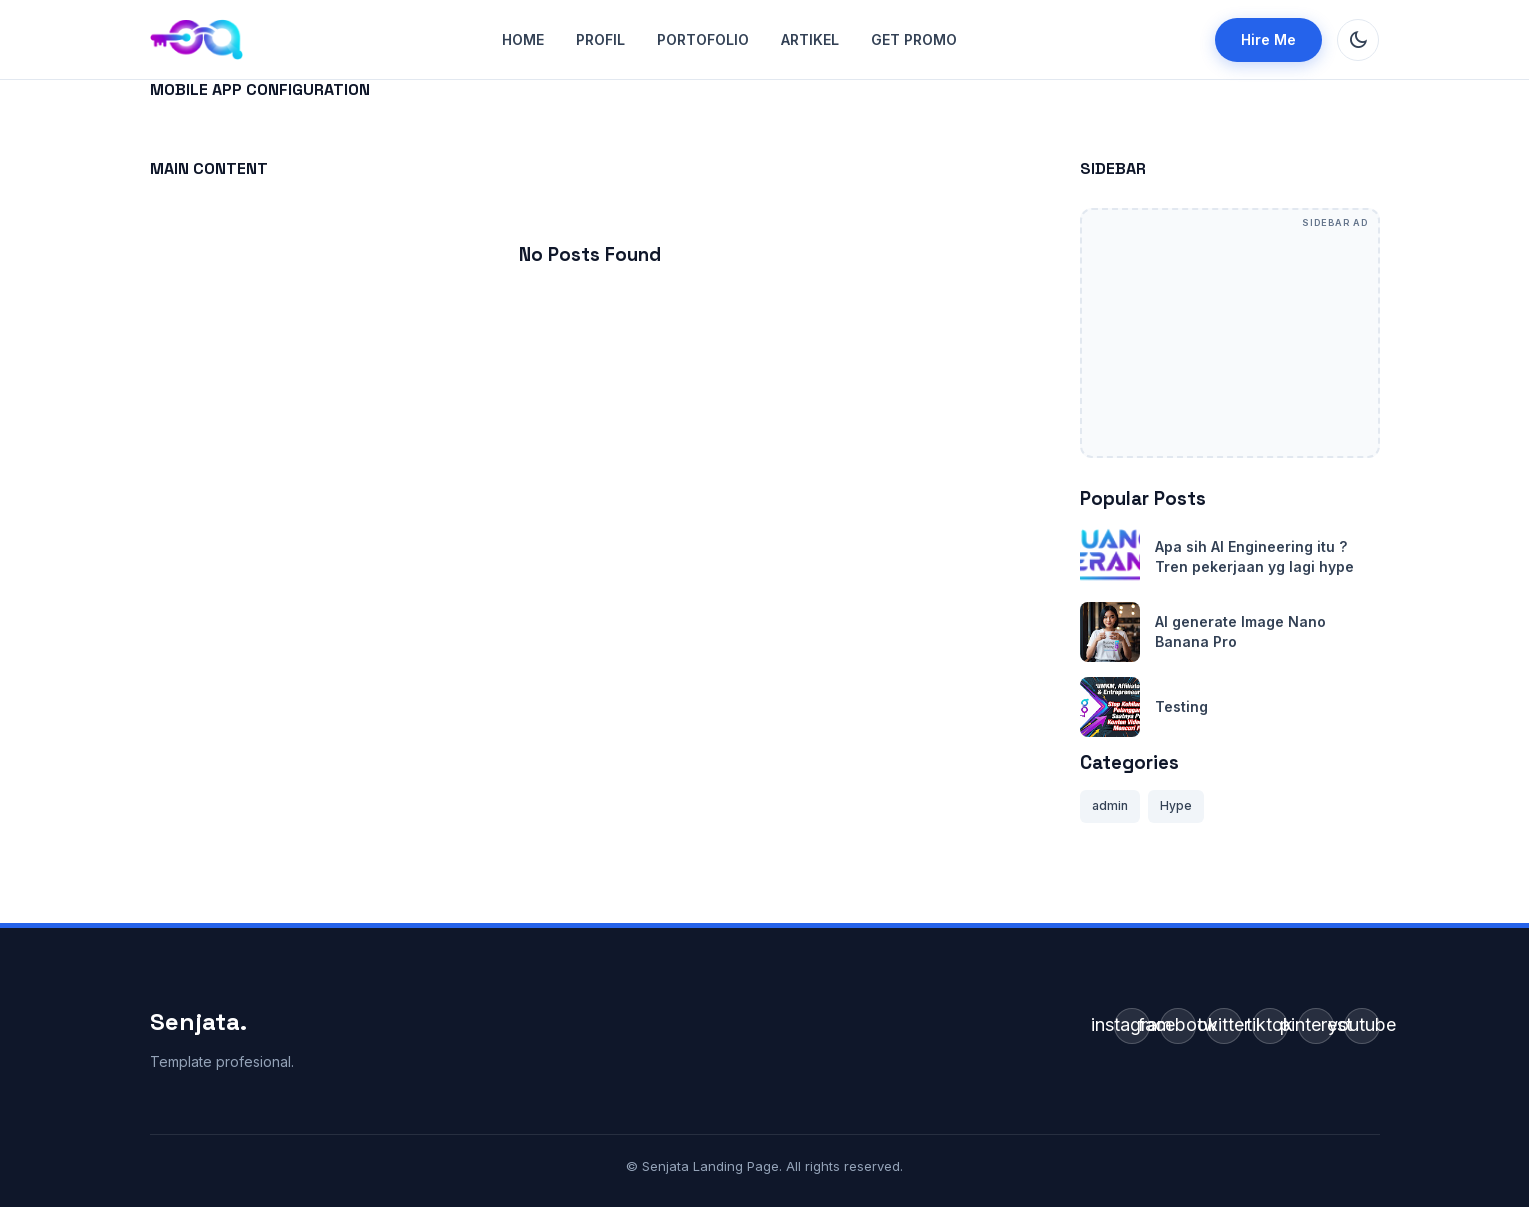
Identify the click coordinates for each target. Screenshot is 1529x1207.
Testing (1181, 706)
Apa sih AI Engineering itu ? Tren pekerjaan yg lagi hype (1254, 556)
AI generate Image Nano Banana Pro (1240, 631)
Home (523, 39)
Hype (1176, 805)
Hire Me (1268, 39)
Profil (600, 39)
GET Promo (914, 39)
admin (1110, 805)
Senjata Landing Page (710, 1166)
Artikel (810, 39)
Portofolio (703, 39)
